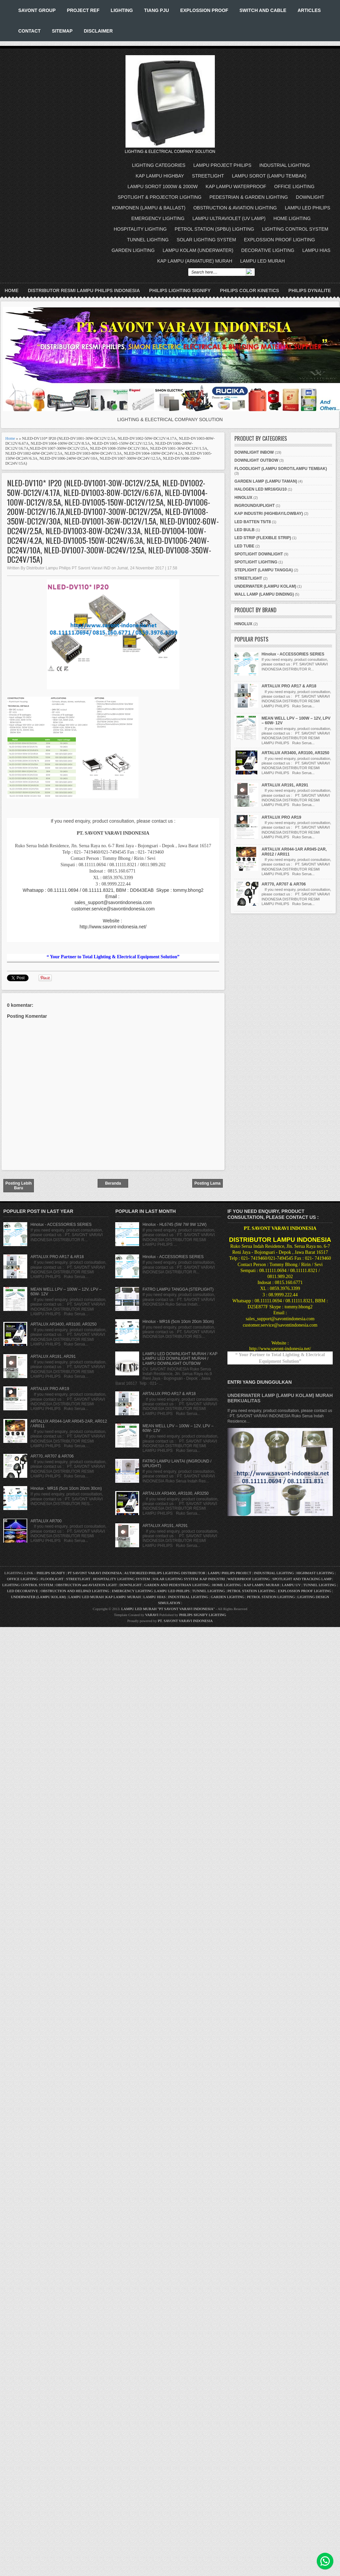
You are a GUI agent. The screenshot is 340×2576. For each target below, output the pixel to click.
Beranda (113, 1183)
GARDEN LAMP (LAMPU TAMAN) (265, 481)
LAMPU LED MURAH (262, 261)
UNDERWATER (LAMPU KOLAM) (265, 586)
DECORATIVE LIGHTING (268, 250)
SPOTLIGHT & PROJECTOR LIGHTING (160, 197)
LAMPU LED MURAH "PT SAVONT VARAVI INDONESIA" (168, 1609)
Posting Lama (208, 1183)
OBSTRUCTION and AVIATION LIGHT (86, 1585)
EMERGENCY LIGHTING (158, 218)
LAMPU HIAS (316, 250)
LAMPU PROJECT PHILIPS (222, 165)
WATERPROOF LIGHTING (248, 1579)
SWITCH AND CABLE (262, 10)
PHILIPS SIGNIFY (51, 1573)
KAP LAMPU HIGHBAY (159, 175)
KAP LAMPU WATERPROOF (236, 186)
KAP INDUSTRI (212, 1579)
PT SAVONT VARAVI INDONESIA (95, 1573)
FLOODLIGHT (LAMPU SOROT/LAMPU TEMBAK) (280, 468)
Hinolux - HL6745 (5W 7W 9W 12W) (174, 1224)
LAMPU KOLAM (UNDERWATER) (198, 250)
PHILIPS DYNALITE (310, 290)
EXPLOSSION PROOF (204, 10)
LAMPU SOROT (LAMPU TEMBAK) (269, 175)
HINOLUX (243, 497)
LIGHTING (122, 10)
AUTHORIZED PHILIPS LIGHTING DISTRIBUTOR (165, 1573)
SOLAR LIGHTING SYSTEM (206, 239)
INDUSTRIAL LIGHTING (284, 165)
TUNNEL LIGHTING (148, 239)
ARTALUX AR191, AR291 (285, 785)
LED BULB (244, 529)
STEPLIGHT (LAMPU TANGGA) (263, 570)
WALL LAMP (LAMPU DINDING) (264, 594)
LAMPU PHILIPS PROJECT (230, 1573)
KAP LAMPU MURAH (262, 1585)
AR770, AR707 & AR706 (284, 884)
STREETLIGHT (208, 175)
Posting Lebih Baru (18, 1185)
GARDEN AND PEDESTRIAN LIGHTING (177, 1585)
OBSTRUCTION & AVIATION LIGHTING (235, 207)
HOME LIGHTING (292, 218)
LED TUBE (244, 546)
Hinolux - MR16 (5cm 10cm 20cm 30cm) (66, 1488)
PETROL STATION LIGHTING (251, 1591)
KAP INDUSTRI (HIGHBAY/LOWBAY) (268, 513)
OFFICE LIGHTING (294, 186)
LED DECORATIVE (22, 1591)
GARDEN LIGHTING (133, 250)
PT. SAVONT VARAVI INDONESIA (185, 1621)
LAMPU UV (291, 1585)
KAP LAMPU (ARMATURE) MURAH (194, 261)
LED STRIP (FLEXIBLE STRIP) (262, 537)
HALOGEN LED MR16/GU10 (260, 489)
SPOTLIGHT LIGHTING (255, 562)
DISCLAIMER (98, 31)
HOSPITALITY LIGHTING (140, 229)
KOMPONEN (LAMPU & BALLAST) (149, 207)
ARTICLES (309, 10)
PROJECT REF (83, 10)
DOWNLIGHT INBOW (254, 452)
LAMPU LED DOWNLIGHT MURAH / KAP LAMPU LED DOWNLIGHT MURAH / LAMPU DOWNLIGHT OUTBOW (179, 1358)
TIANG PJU (156, 10)
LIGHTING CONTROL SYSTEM (295, 229)
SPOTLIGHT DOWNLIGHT (258, 554)
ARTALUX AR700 (46, 1521)
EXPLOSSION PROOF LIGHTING (279, 239)
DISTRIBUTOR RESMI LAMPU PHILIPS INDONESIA (84, 290)
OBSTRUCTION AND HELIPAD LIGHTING (75, 1591)
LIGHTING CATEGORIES (159, 165)
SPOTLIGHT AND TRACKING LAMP (301, 1579)
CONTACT (29, 31)
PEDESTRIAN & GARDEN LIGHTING (249, 197)
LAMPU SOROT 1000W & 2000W (163, 186)
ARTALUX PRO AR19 (281, 817)
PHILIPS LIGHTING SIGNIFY (180, 290)
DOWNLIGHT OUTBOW (256, 460)
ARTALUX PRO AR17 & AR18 (289, 686)
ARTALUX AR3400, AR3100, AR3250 (295, 753)
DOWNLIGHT (310, 197)
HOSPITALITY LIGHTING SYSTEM (121, 1579)
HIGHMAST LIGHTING (315, 1573)
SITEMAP (62, 31)
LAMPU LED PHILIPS (307, 207)
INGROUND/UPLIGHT (254, 505)
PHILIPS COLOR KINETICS (249, 290)
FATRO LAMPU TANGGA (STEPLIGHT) (177, 1289)
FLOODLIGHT (52, 1579)
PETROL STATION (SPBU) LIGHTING (214, 229)
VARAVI (151, 1615)
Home (12, 290)
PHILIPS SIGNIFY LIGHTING (202, 1615)
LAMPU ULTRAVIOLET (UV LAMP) (229, 218)
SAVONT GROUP (37, 10)
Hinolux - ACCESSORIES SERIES (293, 654)
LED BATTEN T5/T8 (252, 522)
